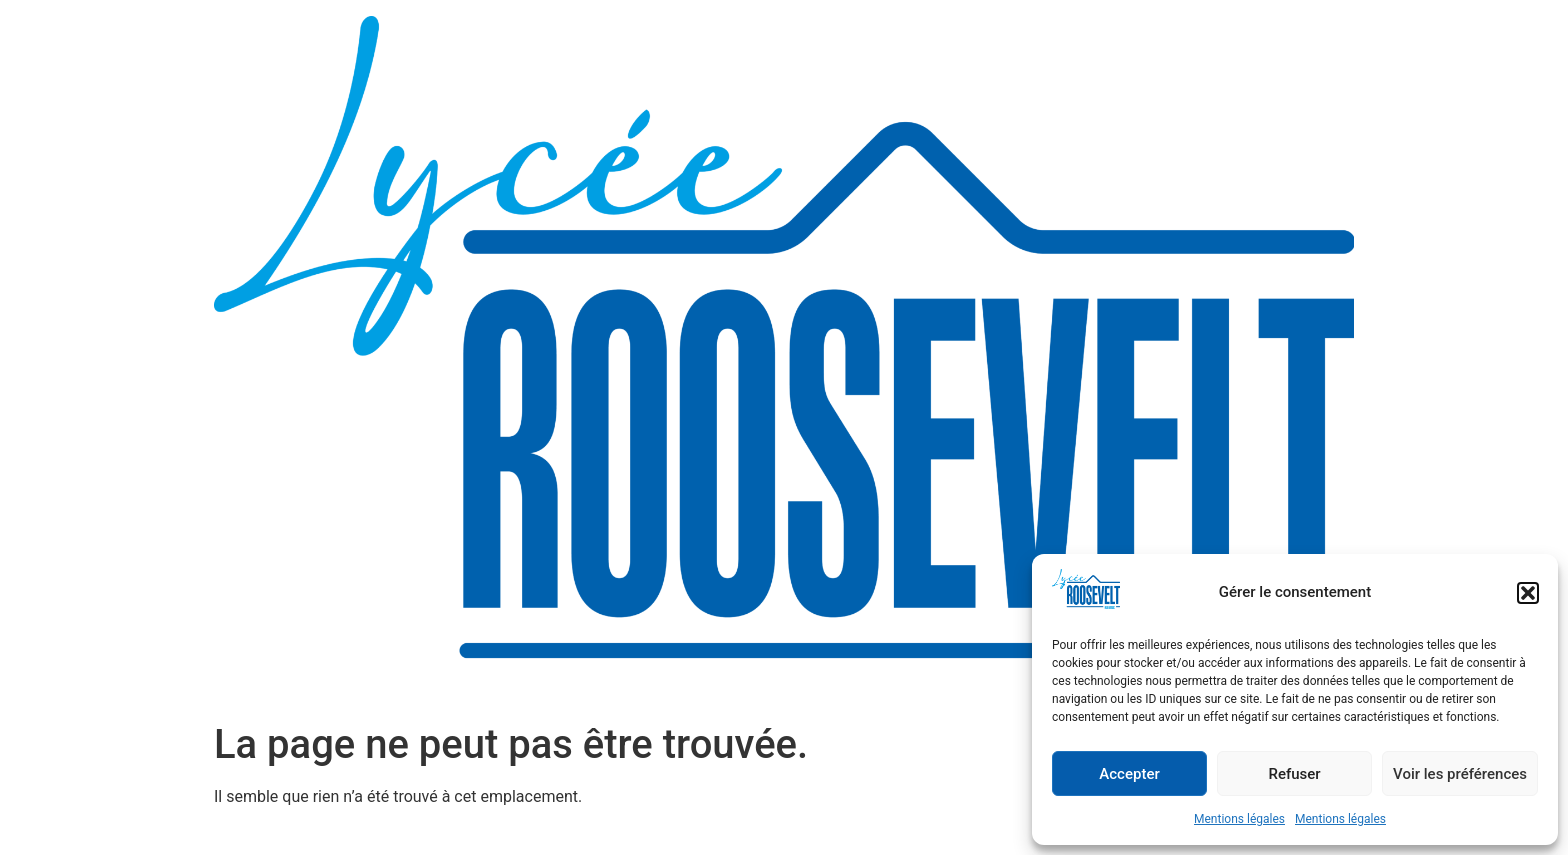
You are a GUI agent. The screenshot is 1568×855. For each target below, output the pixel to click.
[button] (1528, 593)
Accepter (1129, 774)
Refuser (1294, 774)
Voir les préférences (1460, 774)
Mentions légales (1239, 819)
